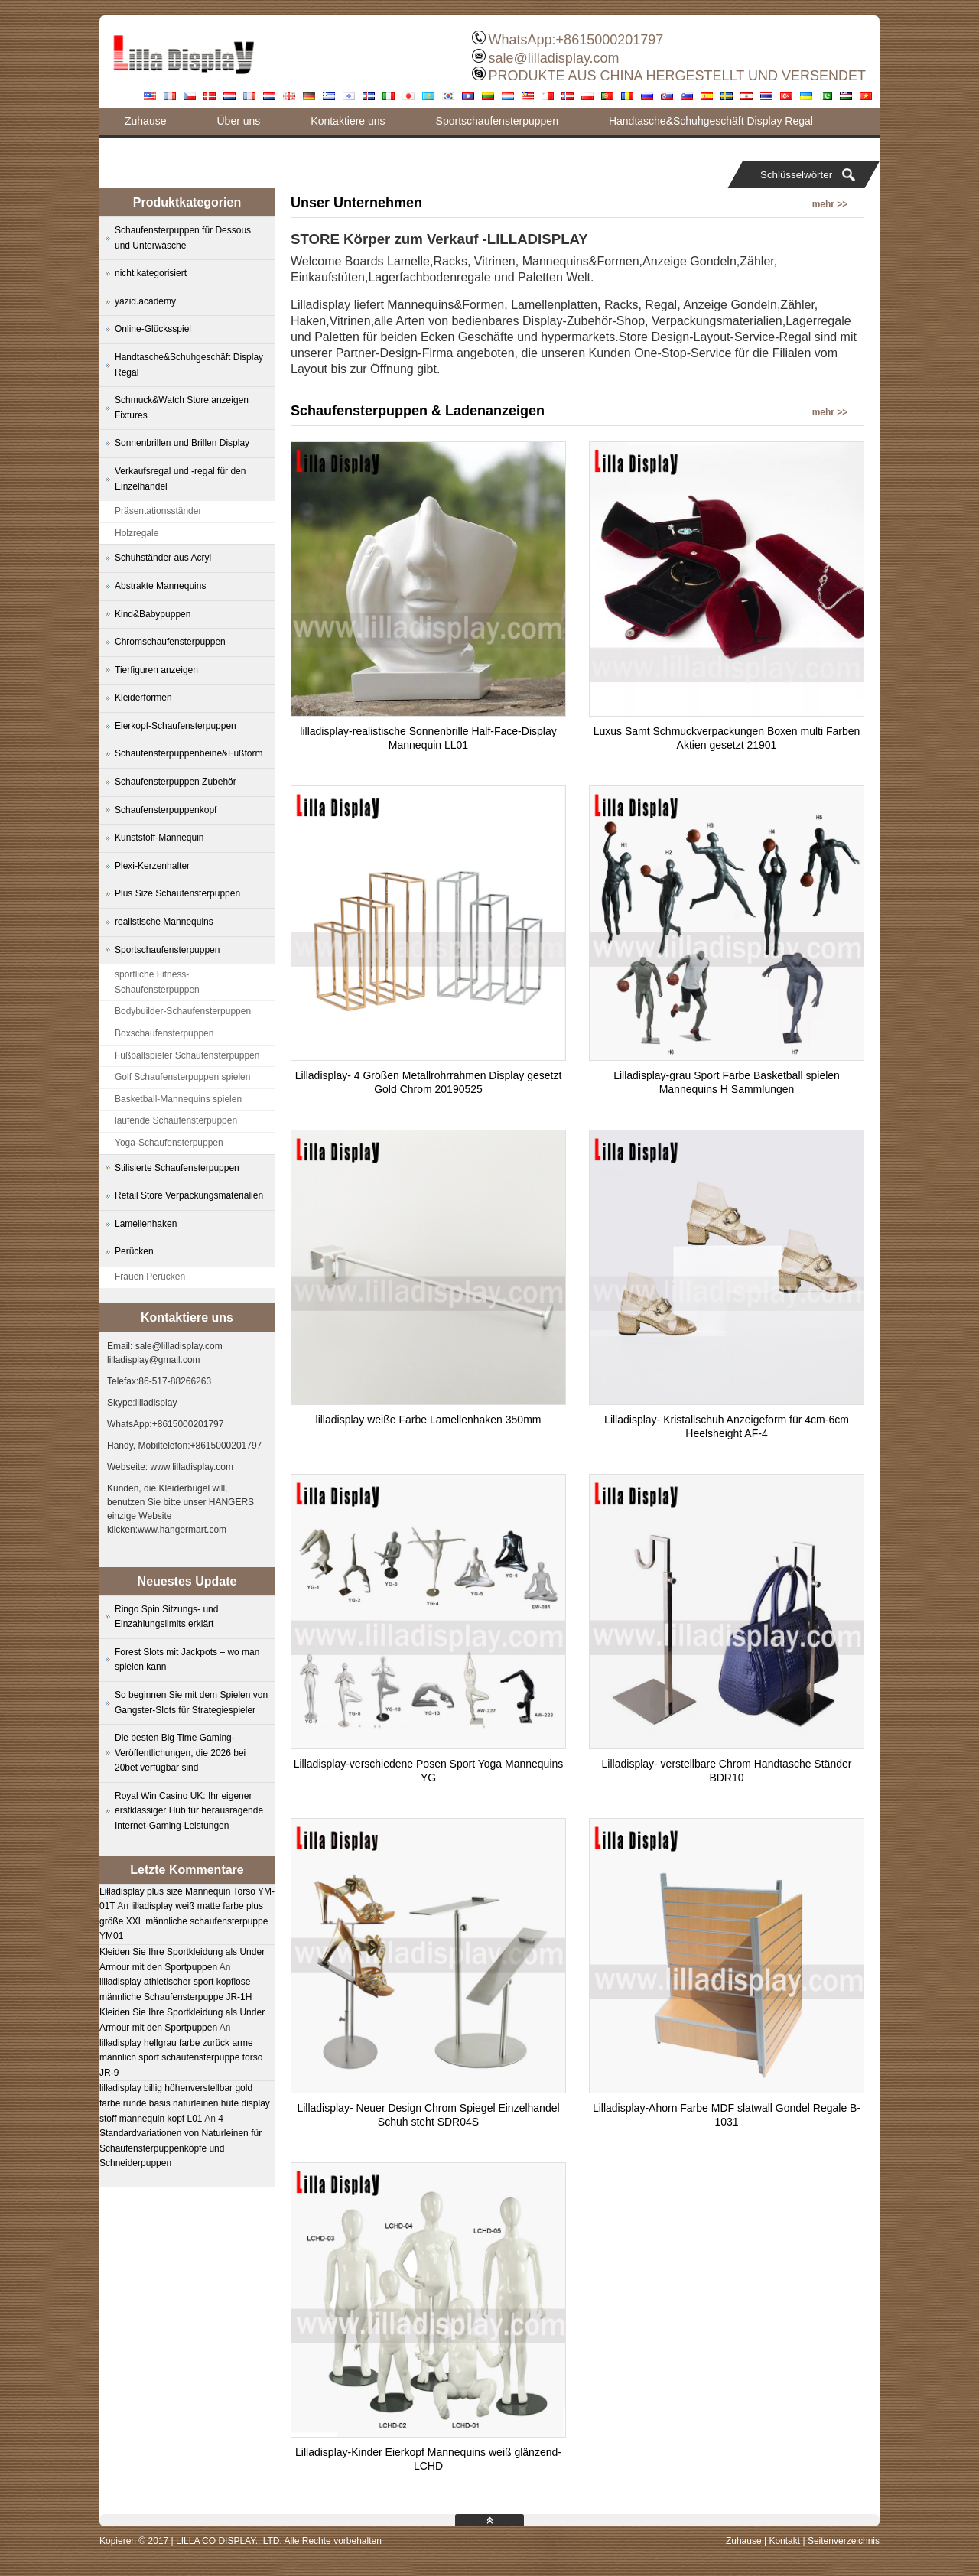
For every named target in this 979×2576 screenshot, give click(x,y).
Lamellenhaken (146, 1223)
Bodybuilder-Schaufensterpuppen (183, 1011)
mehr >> (830, 204)
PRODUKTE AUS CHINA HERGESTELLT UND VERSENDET (677, 75)
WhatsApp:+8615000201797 (576, 39)
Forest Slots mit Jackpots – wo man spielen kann (187, 1660)
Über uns (238, 121)
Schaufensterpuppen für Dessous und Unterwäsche (183, 238)
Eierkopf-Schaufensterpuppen (175, 725)
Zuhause (145, 121)
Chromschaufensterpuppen (170, 641)
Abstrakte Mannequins (160, 586)
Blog (135, 147)
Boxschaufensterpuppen (164, 1033)
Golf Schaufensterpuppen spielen (182, 1077)
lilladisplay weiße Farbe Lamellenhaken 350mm (429, 1419)
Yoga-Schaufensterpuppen (169, 1142)
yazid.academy (145, 301)
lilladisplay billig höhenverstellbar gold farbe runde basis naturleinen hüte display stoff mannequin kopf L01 (184, 2103)
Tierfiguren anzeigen (156, 670)
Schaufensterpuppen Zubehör (175, 781)
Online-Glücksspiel (153, 329)
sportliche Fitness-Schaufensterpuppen (157, 982)
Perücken (134, 1251)
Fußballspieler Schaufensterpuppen (187, 1055)
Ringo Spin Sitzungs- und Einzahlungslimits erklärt (166, 1617)
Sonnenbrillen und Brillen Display (182, 442)
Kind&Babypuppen (152, 614)
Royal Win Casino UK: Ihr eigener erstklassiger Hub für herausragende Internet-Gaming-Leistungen (189, 1811)
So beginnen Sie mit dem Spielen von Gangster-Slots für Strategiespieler (191, 1703)
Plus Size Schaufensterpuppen (177, 893)
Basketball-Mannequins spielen (178, 1099)
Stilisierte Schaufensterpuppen (177, 1168)
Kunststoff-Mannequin (159, 837)
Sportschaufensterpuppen (497, 121)
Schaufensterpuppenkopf (165, 810)
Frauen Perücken (150, 1276)
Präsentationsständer (158, 511)
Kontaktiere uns (348, 121)
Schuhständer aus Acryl (163, 557)
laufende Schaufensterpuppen (176, 1120)
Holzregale (136, 533)
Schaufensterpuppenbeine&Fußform (188, 753)
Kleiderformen (143, 697)
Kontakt (784, 2540)
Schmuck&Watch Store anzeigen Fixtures (182, 408)
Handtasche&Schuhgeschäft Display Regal (711, 121)
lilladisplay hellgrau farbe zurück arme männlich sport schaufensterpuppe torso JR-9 (180, 2058)
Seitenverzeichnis (844, 2540)
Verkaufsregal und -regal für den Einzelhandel (180, 479)
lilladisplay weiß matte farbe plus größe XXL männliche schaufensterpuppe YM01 (183, 1921)
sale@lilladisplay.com (554, 58)
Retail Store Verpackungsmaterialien (189, 1195)
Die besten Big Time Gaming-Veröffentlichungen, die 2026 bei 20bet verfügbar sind (180, 1752)
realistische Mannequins (164, 921)
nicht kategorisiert (151, 273)
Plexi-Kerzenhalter (152, 865)
